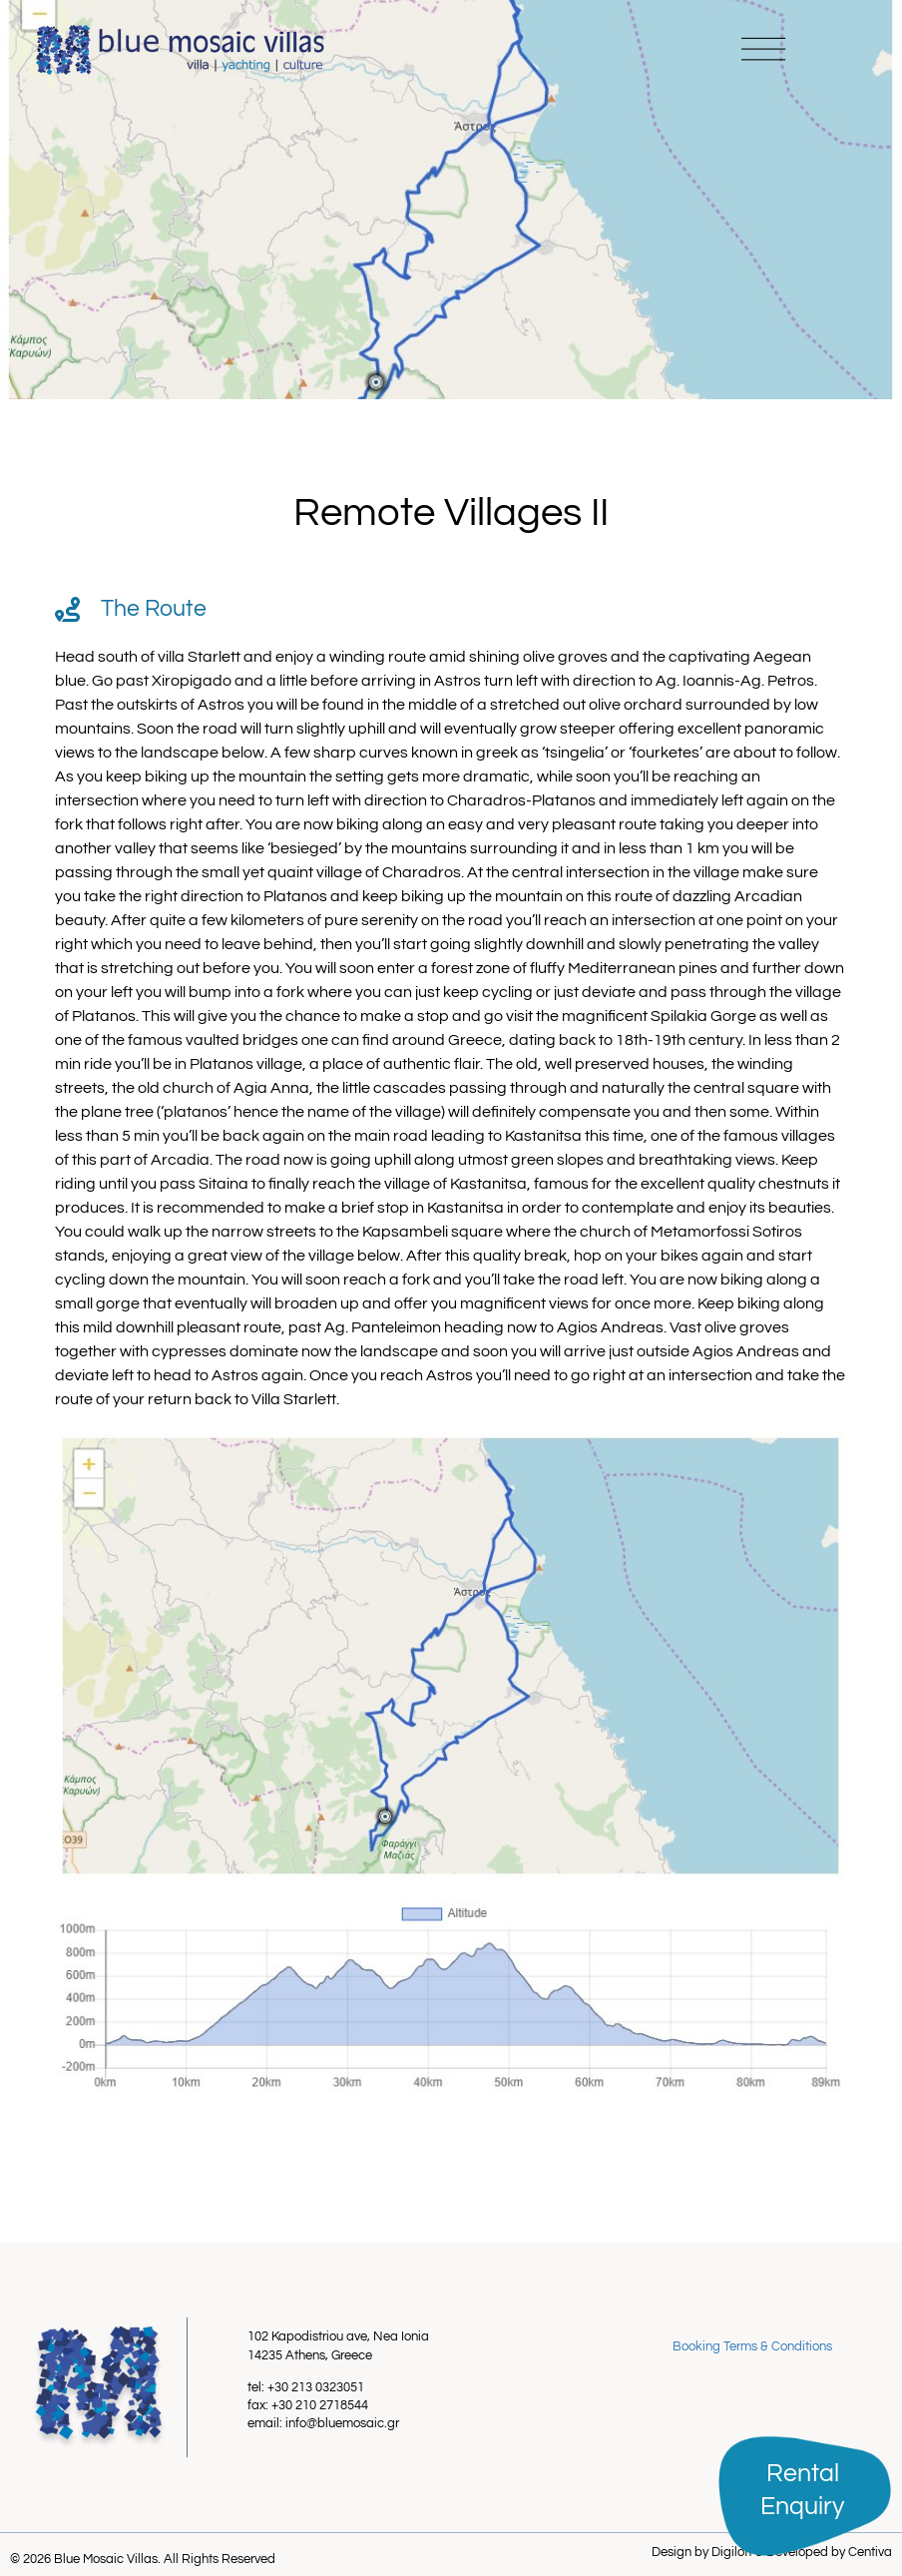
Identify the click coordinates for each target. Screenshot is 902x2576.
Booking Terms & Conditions (752, 2346)
